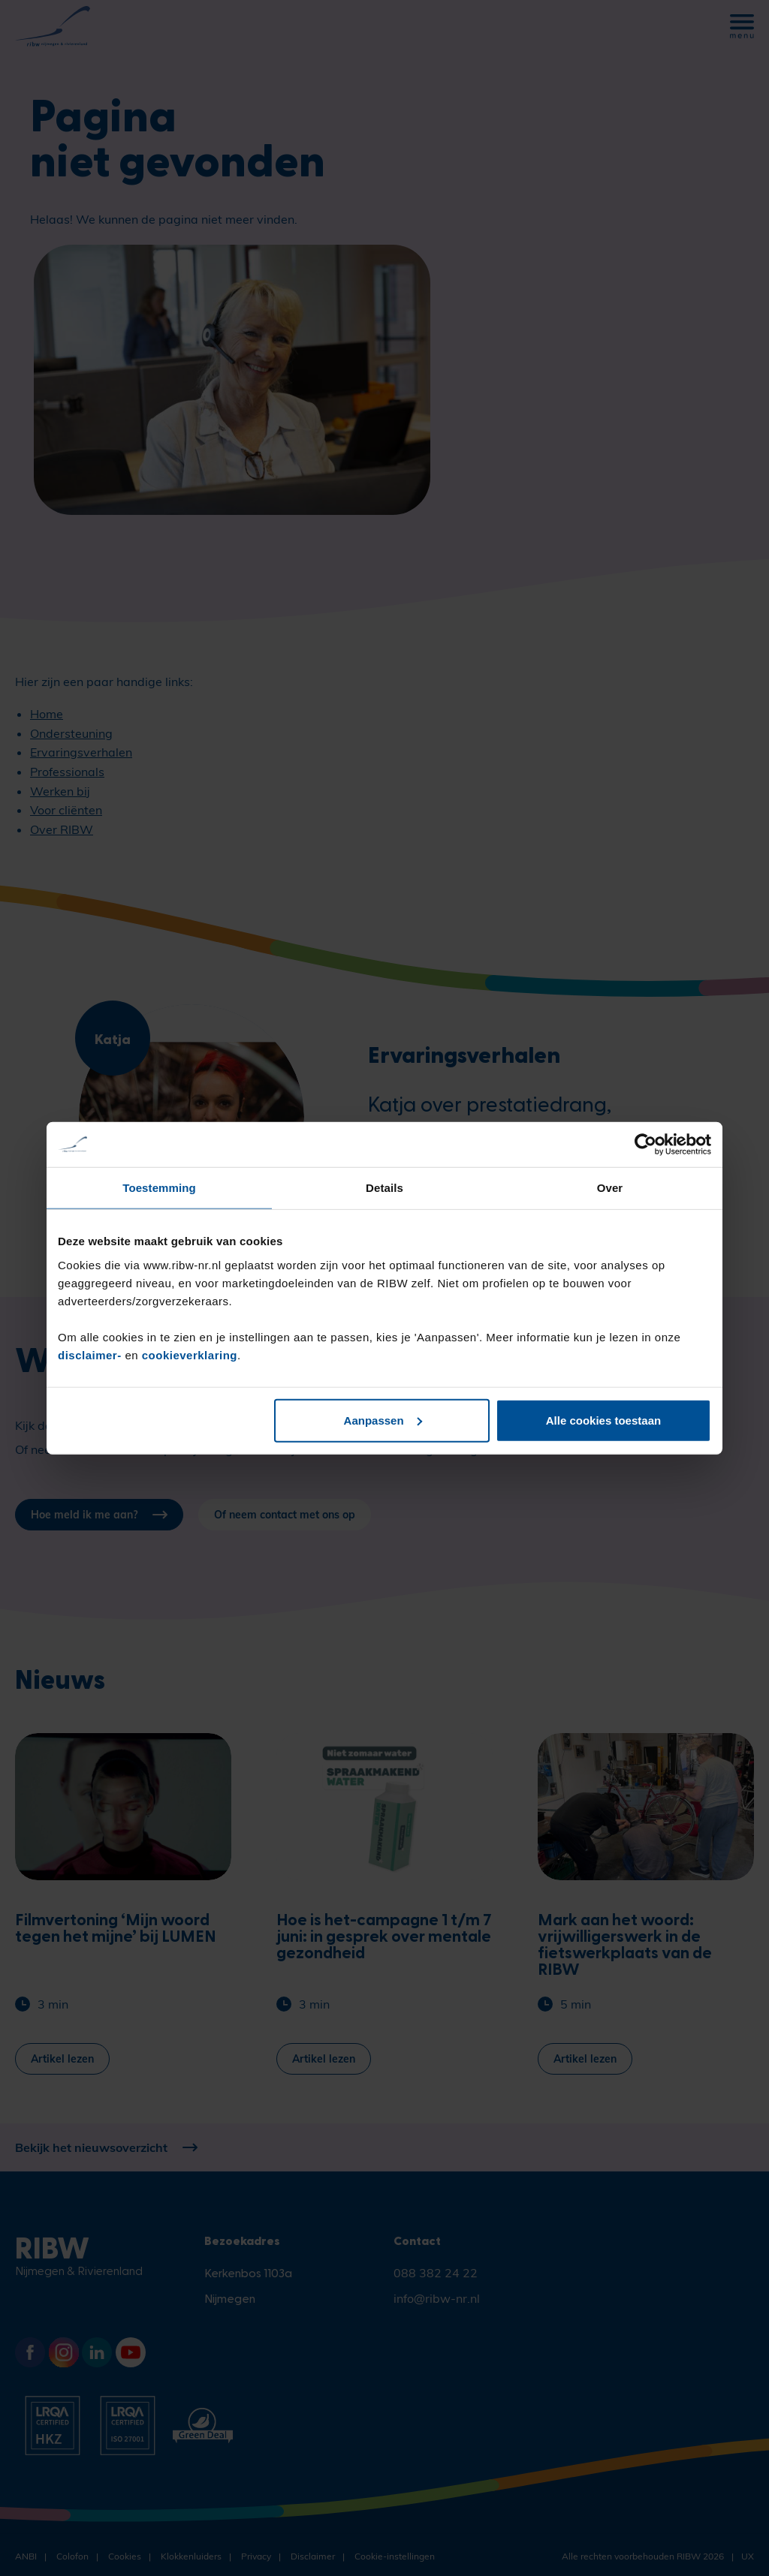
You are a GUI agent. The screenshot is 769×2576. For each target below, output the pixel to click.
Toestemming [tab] (159, 1187)
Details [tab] (384, 1187)
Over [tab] (610, 1187)
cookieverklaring (189, 1354)
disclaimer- (91, 1354)
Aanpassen (383, 1419)
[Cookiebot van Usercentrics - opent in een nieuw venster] (645, 1144)
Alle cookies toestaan (603, 1419)
